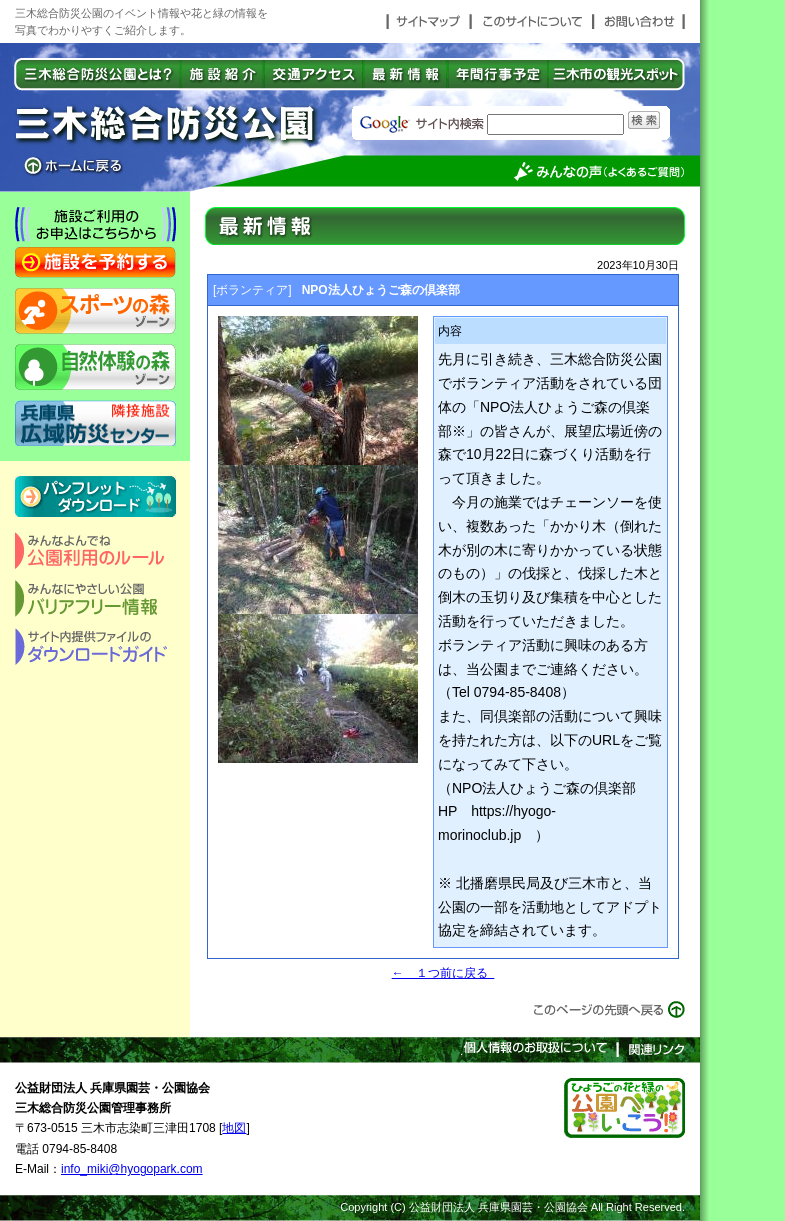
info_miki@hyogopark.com (132, 1169)
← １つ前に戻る (443, 973)
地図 (234, 1128)
